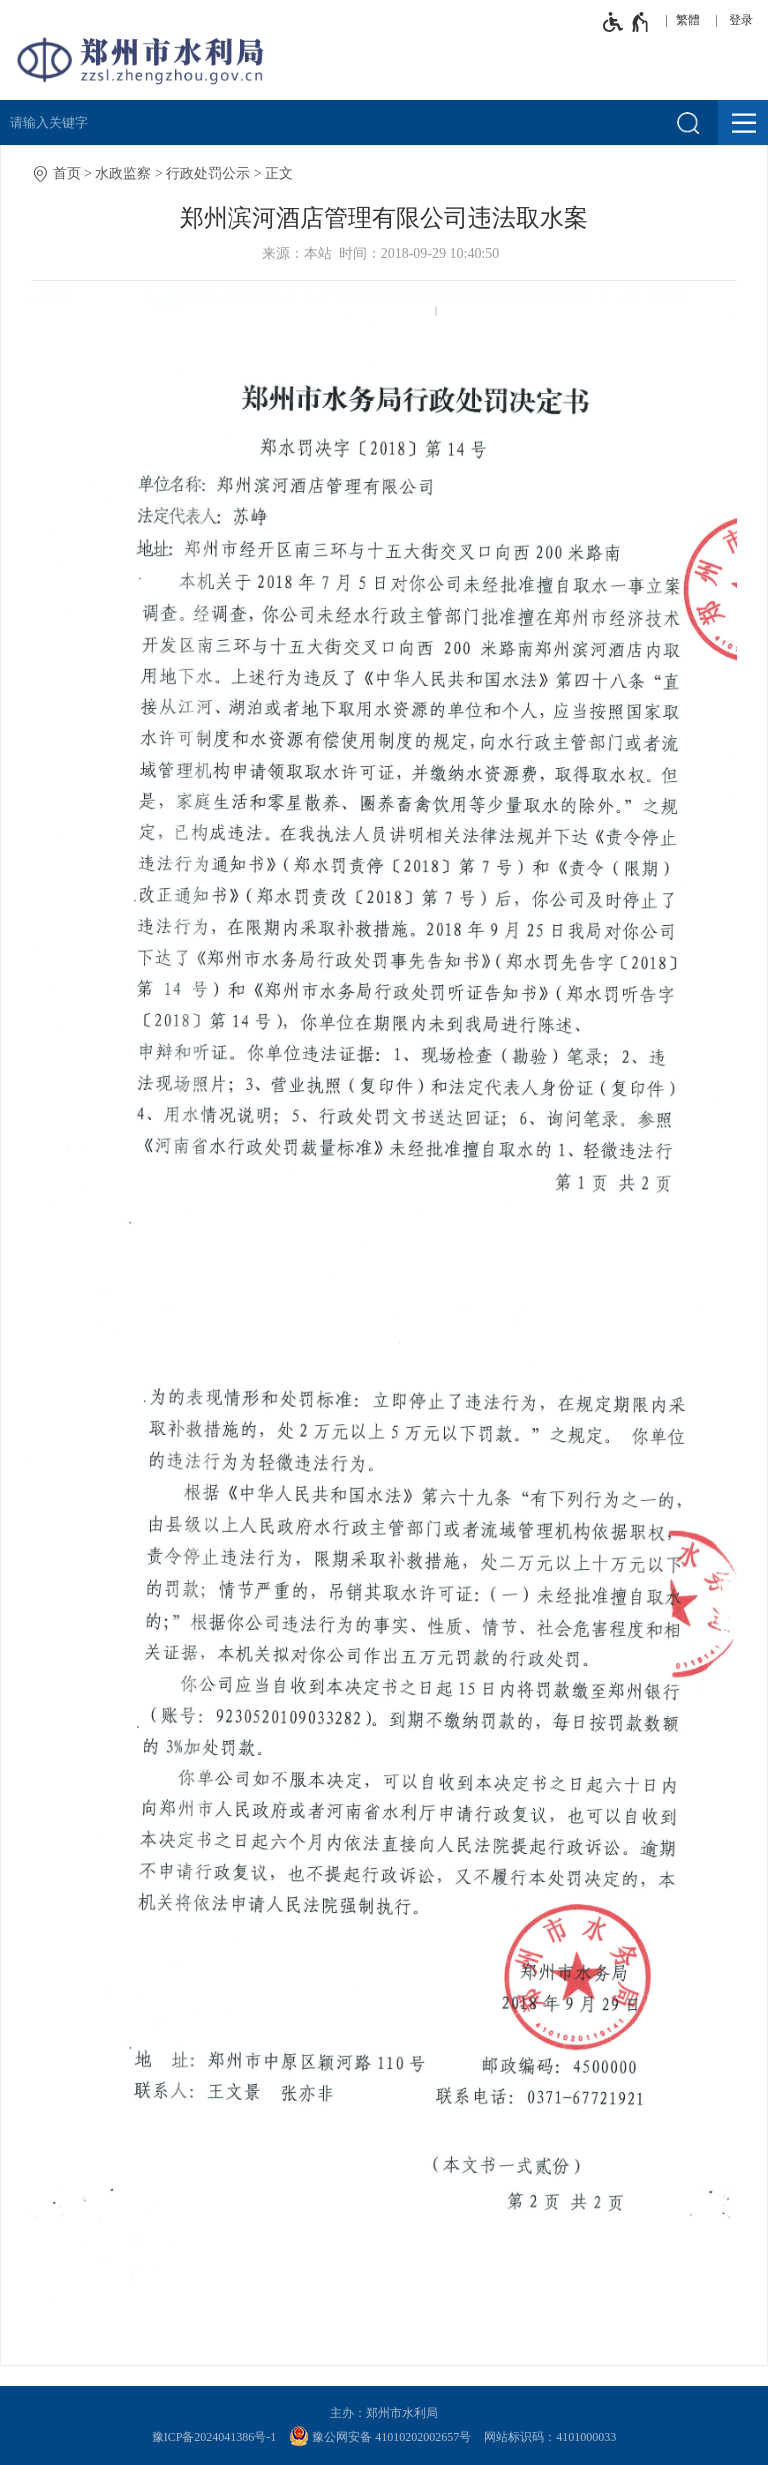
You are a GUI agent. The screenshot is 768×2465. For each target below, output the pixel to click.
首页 (67, 173)
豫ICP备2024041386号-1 (214, 2437)
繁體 (688, 20)
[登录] (746, 20)
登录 (741, 20)
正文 (279, 173)
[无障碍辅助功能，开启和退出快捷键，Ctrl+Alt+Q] (626, 22)
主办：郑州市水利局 (384, 2413)
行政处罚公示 (208, 173)
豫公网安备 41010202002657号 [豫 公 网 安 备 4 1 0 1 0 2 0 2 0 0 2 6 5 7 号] (380, 2436)
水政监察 (123, 173)
